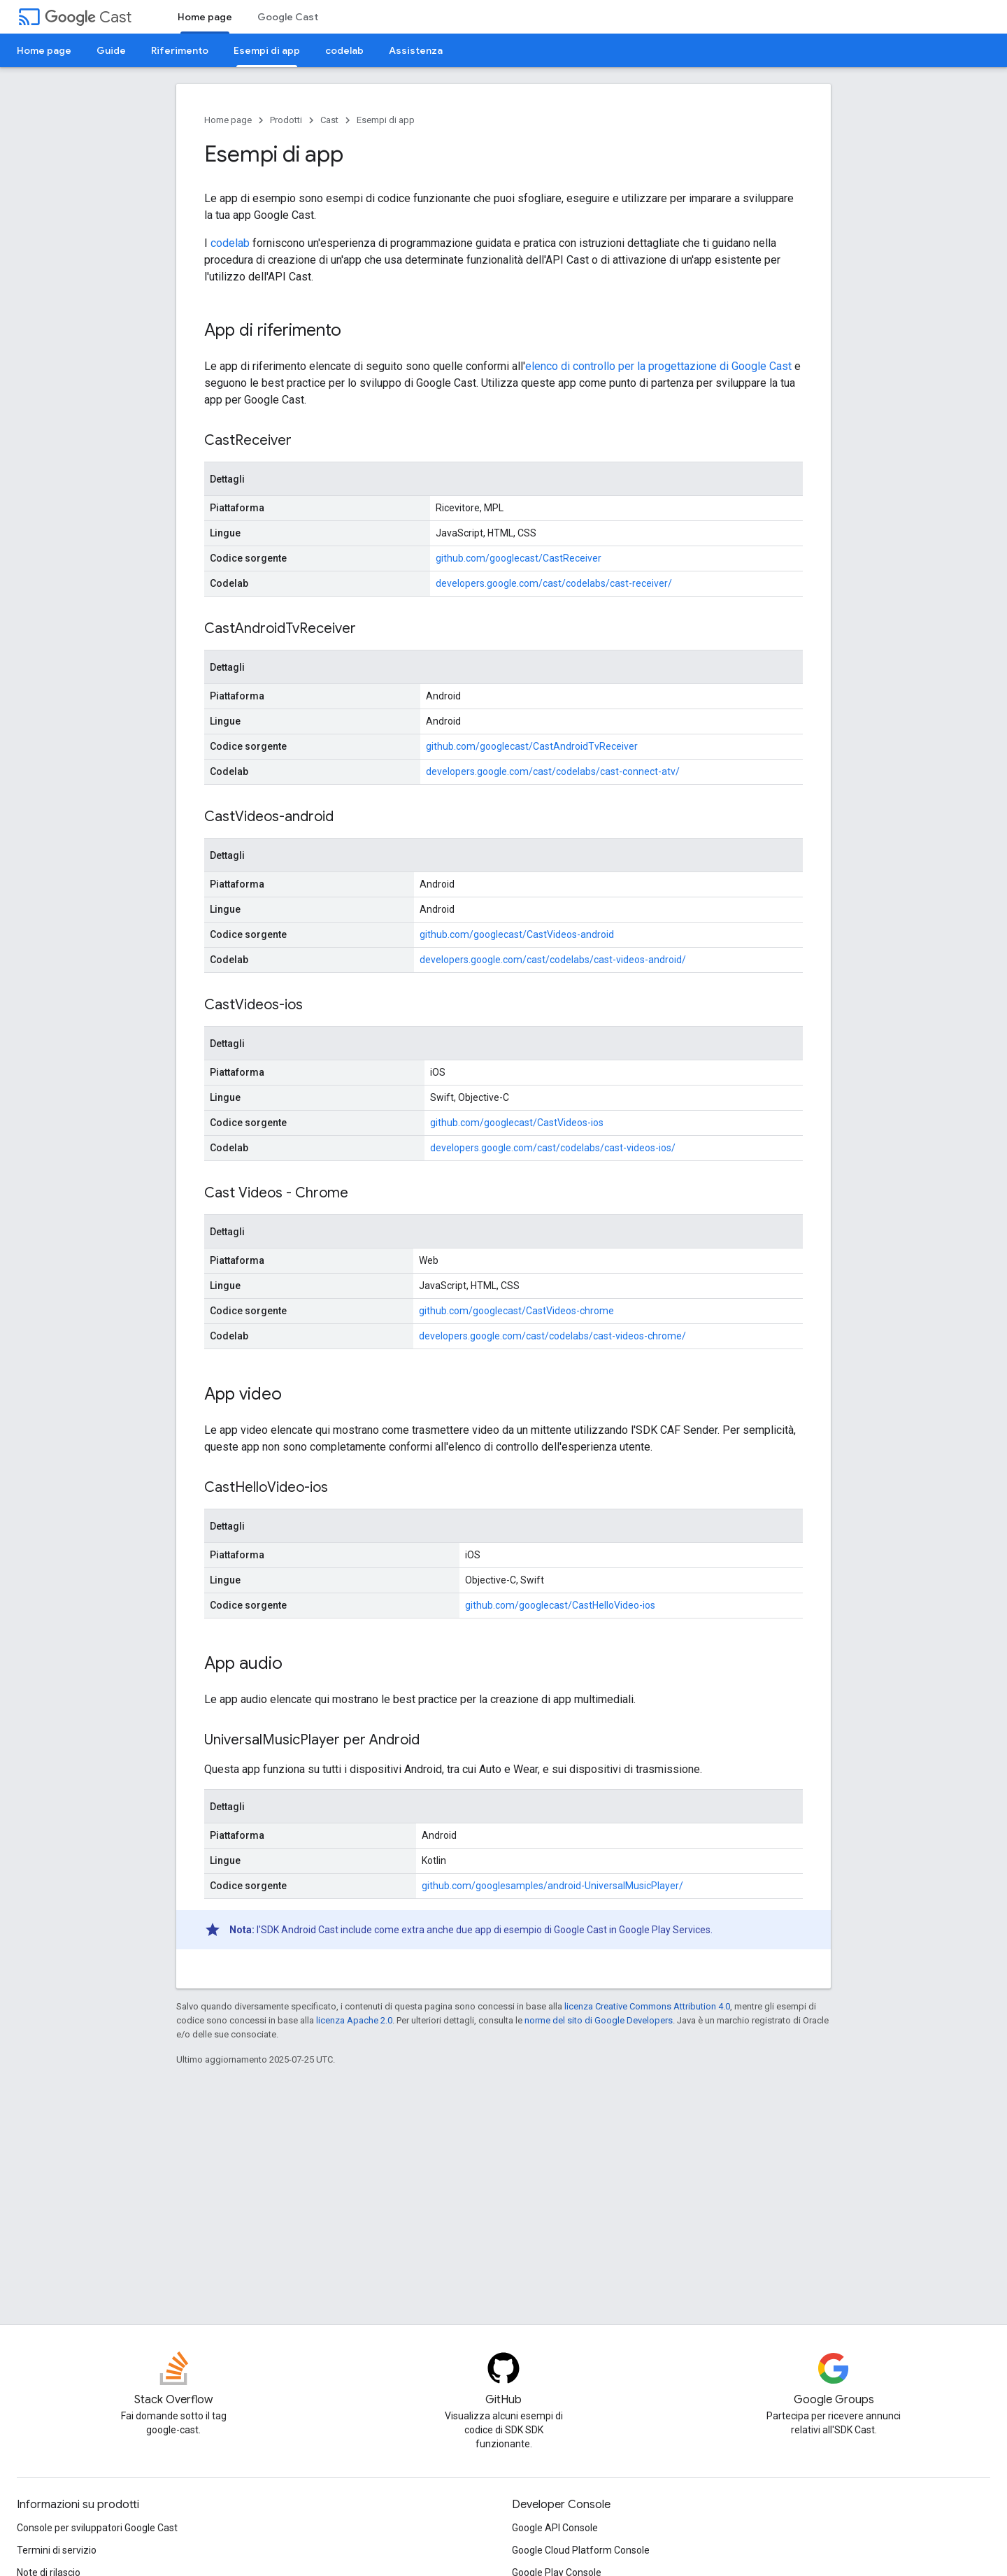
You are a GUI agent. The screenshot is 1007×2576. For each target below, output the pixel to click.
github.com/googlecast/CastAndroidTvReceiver (532, 746)
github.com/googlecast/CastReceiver (518, 558)
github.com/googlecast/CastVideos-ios (517, 1122)
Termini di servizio (57, 2550)
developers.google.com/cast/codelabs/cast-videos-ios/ (553, 1147)
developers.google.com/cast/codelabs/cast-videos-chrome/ (552, 1336)
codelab (344, 50)
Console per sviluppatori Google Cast (97, 2527)
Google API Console (555, 2527)
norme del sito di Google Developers (598, 2020)
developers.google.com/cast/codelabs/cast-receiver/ (554, 583)
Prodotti (286, 120)
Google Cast (287, 16)
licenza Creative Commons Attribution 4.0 (647, 2006)
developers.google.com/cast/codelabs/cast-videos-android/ (553, 959)
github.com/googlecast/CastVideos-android (517, 934)
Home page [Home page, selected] (205, 16)
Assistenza (416, 50)
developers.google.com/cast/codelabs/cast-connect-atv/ (553, 771)
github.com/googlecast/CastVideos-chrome (516, 1310)
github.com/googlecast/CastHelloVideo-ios (560, 1605)
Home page (44, 50)
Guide (111, 50)
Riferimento (179, 50)
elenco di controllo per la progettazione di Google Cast (658, 366)
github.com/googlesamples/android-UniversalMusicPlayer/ (552, 1885)
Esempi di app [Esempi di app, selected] (267, 50)
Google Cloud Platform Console (581, 2550)
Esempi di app (386, 120)
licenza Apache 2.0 (354, 2020)
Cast (88, 17)
